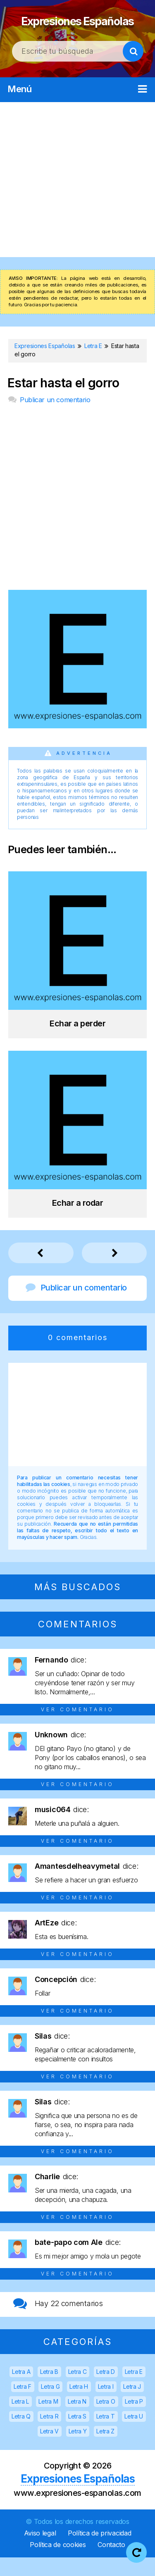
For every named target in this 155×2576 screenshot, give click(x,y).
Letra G (50, 2405)
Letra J (132, 2405)
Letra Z (105, 2449)
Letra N (77, 2419)
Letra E (134, 2390)
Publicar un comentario (55, 418)
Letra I (106, 2405)
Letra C (77, 2390)
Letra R (49, 2434)
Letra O (105, 2419)
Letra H (78, 2405)
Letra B (49, 2390)
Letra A (21, 2390)
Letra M (48, 2419)
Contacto (111, 2563)
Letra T (105, 2434)
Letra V (49, 2449)
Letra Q (21, 2434)
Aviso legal (40, 2551)
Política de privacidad (99, 2551)
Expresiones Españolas (78, 28)
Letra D (105, 2390)
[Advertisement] (77, 198)
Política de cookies (58, 2563)
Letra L (20, 2419)
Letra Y (78, 2449)
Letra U (133, 2434)
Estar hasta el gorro (63, 401)
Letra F (22, 2405)
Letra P (134, 2419)
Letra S (77, 2434)
